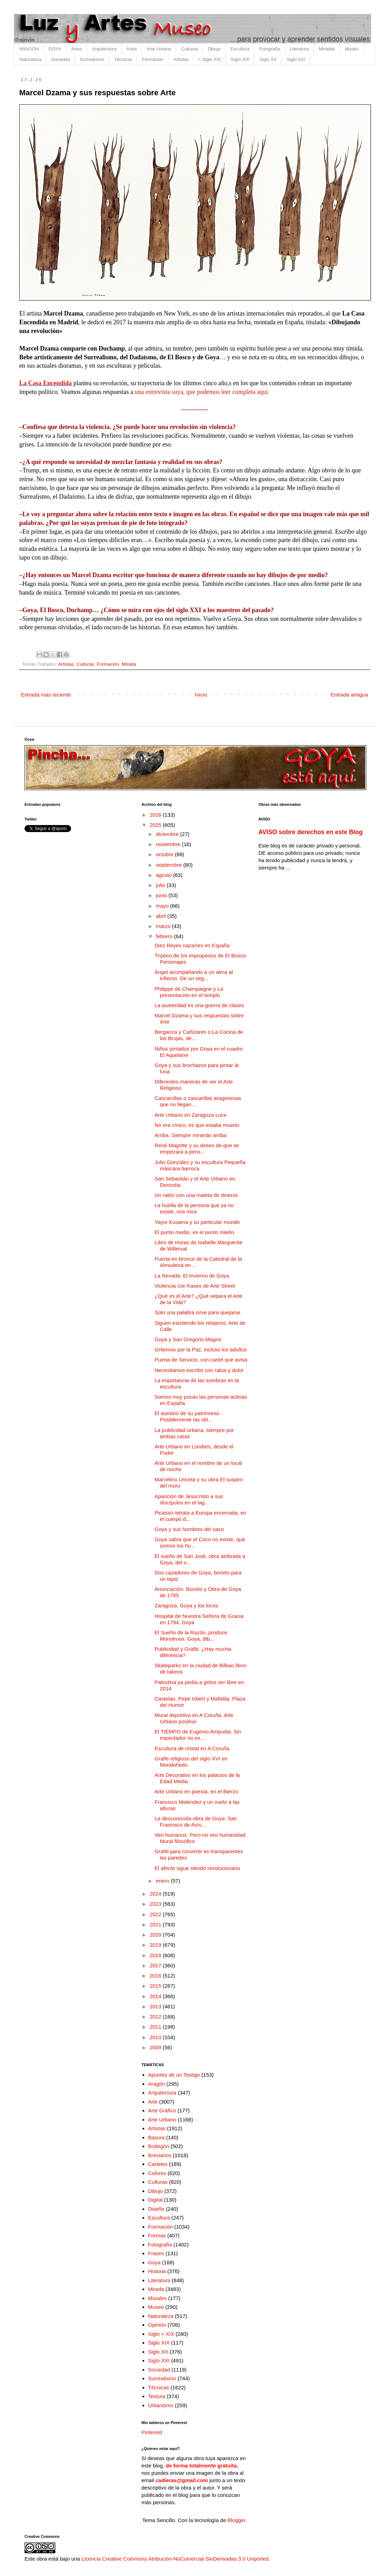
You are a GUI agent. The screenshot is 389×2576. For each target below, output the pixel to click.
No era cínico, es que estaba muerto (197, 1125)
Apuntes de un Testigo (174, 2075)
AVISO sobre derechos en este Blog (310, 832)
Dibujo (214, 48)
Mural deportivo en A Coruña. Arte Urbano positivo (194, 1718)
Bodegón (158, 2146)
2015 (156, 1986)
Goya (154, 2262)
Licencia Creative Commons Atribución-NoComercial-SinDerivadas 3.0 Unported (175, 2559)
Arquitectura (104, 48)
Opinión (157, 2325)
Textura (156, 2396)
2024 (156, 1894)
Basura (156, 2137)
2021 (156, 1924)
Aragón (156, 2084)
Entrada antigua (349, 695)
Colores (157, 2173)
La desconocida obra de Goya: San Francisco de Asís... (196, 1821)
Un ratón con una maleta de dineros (196, 1195)
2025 (156, 825)
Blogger (236, 2520)
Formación (152, 59)
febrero (165, 936)
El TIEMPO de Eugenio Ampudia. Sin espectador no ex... (198, 1735)
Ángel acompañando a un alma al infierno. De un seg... (194, 975)
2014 (156, 1996)
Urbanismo (161, 2405)
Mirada (128, 664)
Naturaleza (30, 59)
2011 (156, 2027)
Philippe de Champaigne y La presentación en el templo (189, 992)
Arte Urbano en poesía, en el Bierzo (196, 1791)
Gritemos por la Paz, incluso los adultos (201, 1349)
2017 (156, 1965)
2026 (156, 815)
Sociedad (60, 59)
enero (163, 1881)
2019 (156, 1945)
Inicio (201, 695)
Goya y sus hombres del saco (189, 1529)
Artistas (180, 59)
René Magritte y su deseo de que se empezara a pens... (197, 1148)
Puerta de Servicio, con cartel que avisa (201, 1360)
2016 (156, 1976)
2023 (156, 1904)
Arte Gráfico (162, 2110)
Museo (352, 48)
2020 (156, 1935)
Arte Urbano (159, 48)
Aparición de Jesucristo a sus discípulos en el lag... (189, 1499)
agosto (164, 875)
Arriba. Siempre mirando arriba (191, 1135)
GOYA (54, 48)
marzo (164, 926)
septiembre (169, 865)
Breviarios (160, 2155)
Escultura (239, 48)
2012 (156, 2017)
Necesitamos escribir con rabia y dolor (199, 1370)
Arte (153, 2102)
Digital (155, 2200)
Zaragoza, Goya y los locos (186, 1605)
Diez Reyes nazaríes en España (192, 945)
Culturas (189, 48)
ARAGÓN (29, 48)
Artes (131, 48)
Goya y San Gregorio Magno (188, 1339)
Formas (157, 2235)
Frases (156, 2253)
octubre (165, 854)
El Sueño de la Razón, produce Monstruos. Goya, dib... (191, 1635)
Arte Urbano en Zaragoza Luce (191, 1115)
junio (162, 895)
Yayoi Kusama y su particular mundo (197, 1222)
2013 (156, 2006)
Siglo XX (268, 59)
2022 (156, 1914)
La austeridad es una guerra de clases (199, 1005)
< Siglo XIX (209, 59)
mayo (163, 906)
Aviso (76, 48)
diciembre (168, 834)
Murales (157, 2298)
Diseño (156, 2209)
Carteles (158, 2164)
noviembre (169, 844)
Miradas (327, 48)
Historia (157, 2271)
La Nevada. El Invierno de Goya (192, 1276)
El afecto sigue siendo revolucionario (197, 1868)
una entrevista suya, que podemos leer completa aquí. (202, 391)
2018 (156, 1955)
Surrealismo (92, 59)
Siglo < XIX (161, 2334)
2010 (156, 2037)
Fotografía (269, 48)
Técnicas (123, 59)
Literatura (299, 48)
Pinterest (151, 2432)
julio (161, 885)
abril (161, 916)
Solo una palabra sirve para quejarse (198, 1312)
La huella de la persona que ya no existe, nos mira (194, 1208)
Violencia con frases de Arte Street (195, 1286)
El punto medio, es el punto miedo (194, 1232)
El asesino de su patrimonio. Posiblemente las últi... (188, 1416)
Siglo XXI (295, 59)
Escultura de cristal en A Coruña (192, 1748)
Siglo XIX (240, 59)
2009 (156, 2047)
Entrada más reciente (46, 695)
